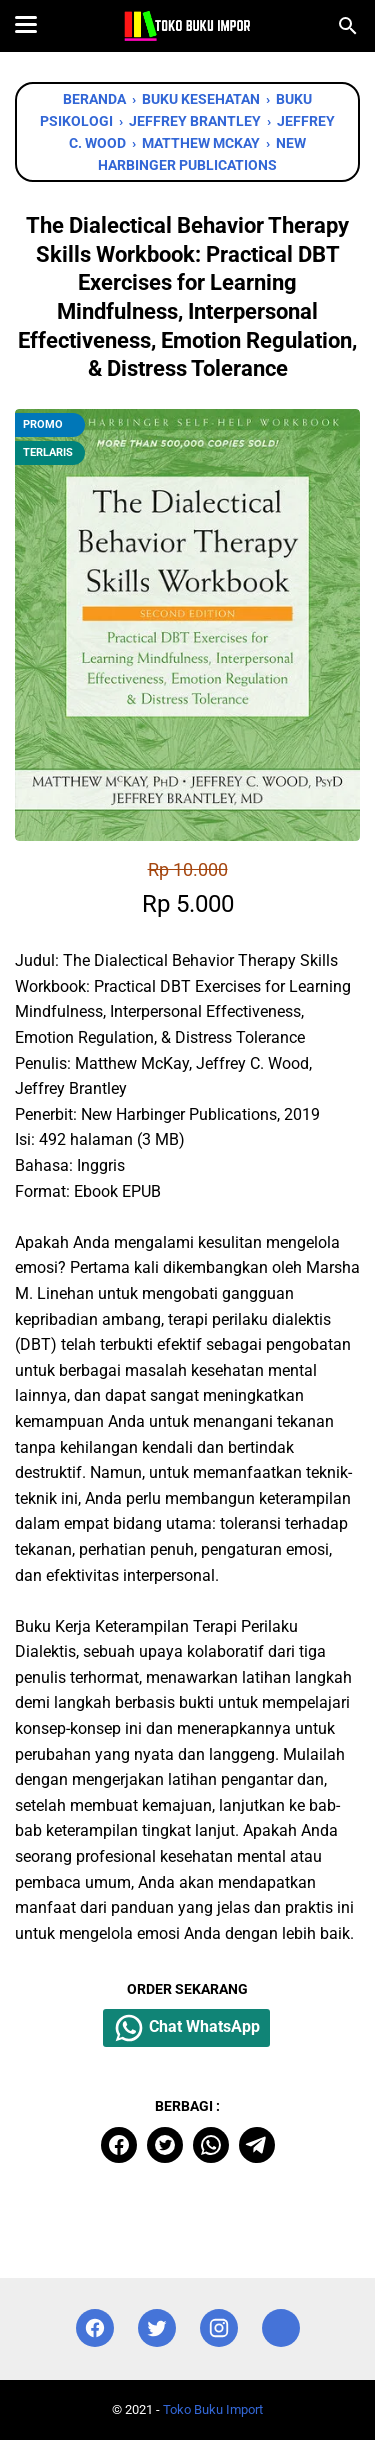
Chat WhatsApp (186, 2028)
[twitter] (165, 2145)
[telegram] (257, 2145)
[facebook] (119, 2145)
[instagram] (219, 2328)
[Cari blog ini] (348, 26)
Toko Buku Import (213, 2409)
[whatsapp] (211, 2145)
